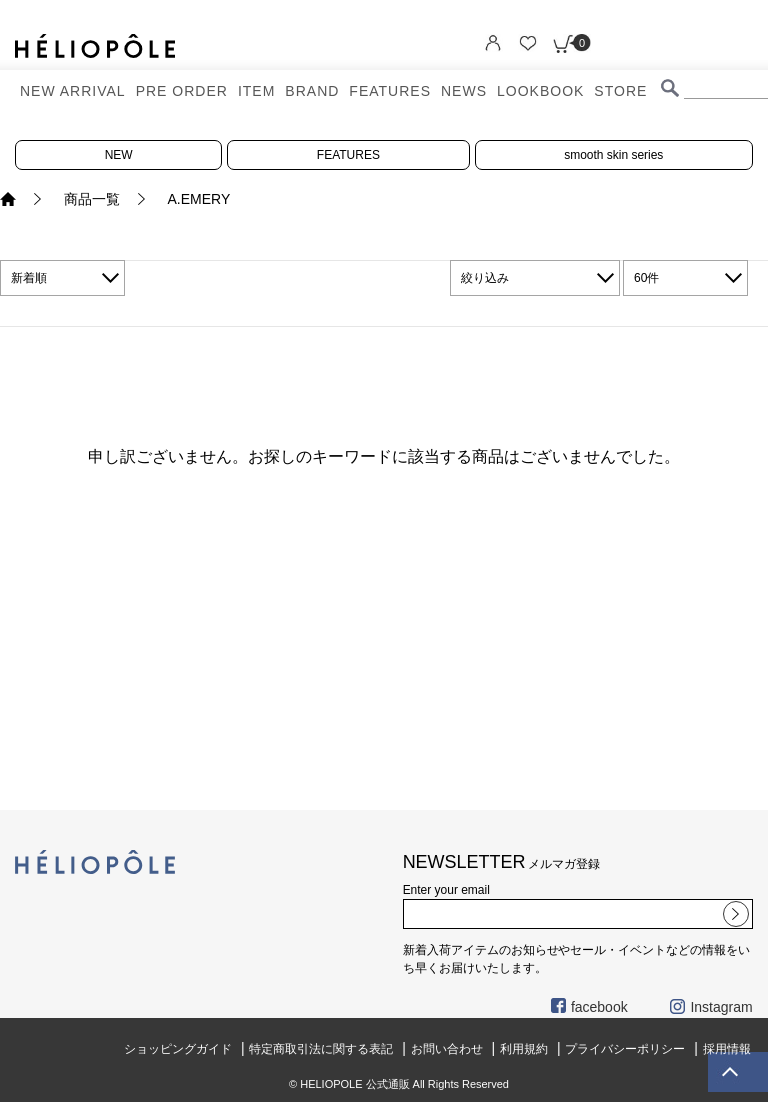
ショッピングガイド (178, 1049)
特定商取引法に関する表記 (321, 1049)
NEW (119, 155)
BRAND (312, 91)
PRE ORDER (182, 91)
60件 (646, 278)
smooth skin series (613, 155)
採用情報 (727, 1049)
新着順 (29, 278)
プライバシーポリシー (625, 1049)
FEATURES (390, 91)
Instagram (711, 1007)
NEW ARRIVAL (73, 91)
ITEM (256, 91)
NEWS (464, 91)
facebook (589, 1007)
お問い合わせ (447, 1049)
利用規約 (524, 1049)
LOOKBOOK (540, 91)
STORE (620, 91)
